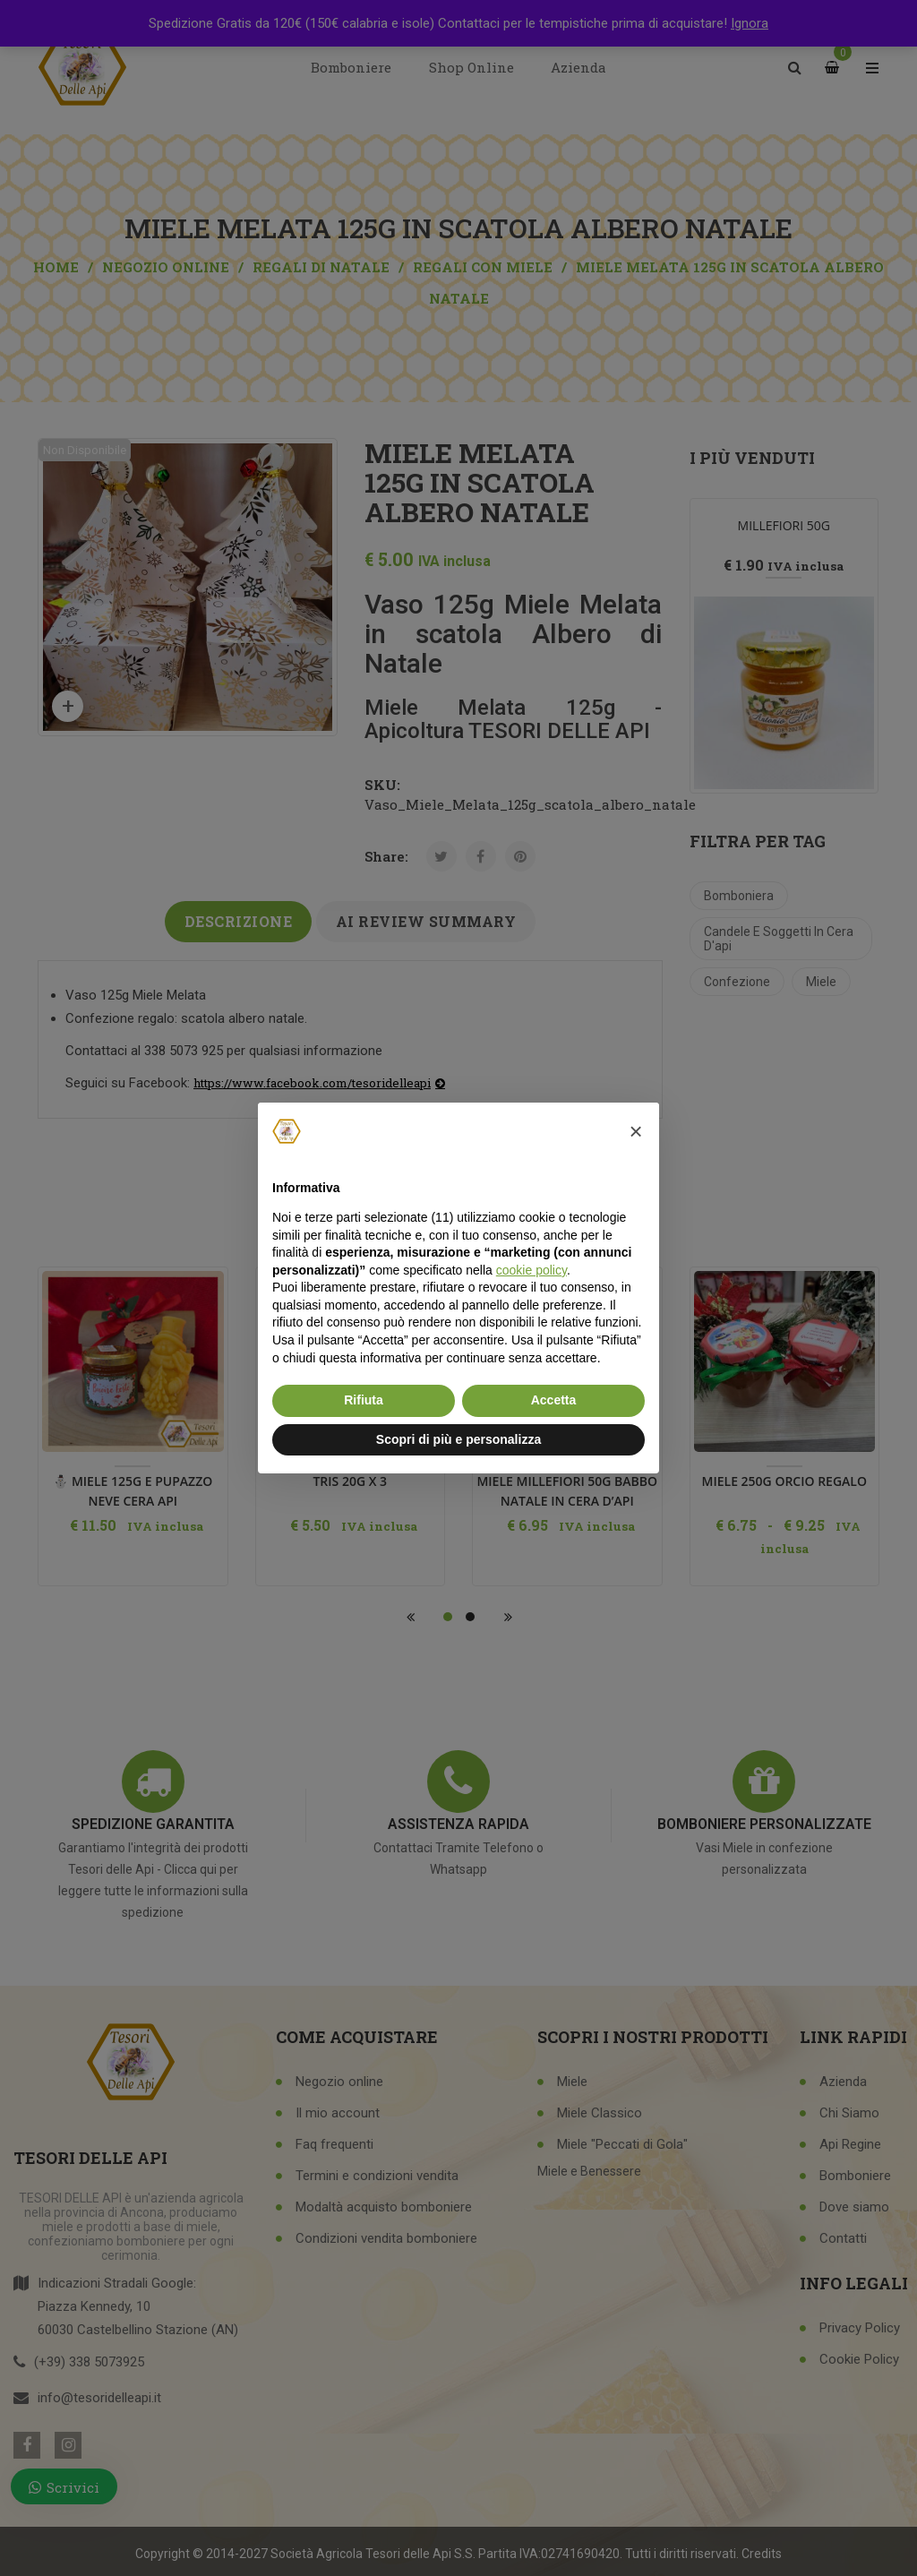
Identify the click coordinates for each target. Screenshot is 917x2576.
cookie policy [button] (531, 1270)
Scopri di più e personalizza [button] (458, 1439)
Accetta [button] (554, 1400)
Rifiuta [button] (363, 1400)
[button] (635, 1131)
